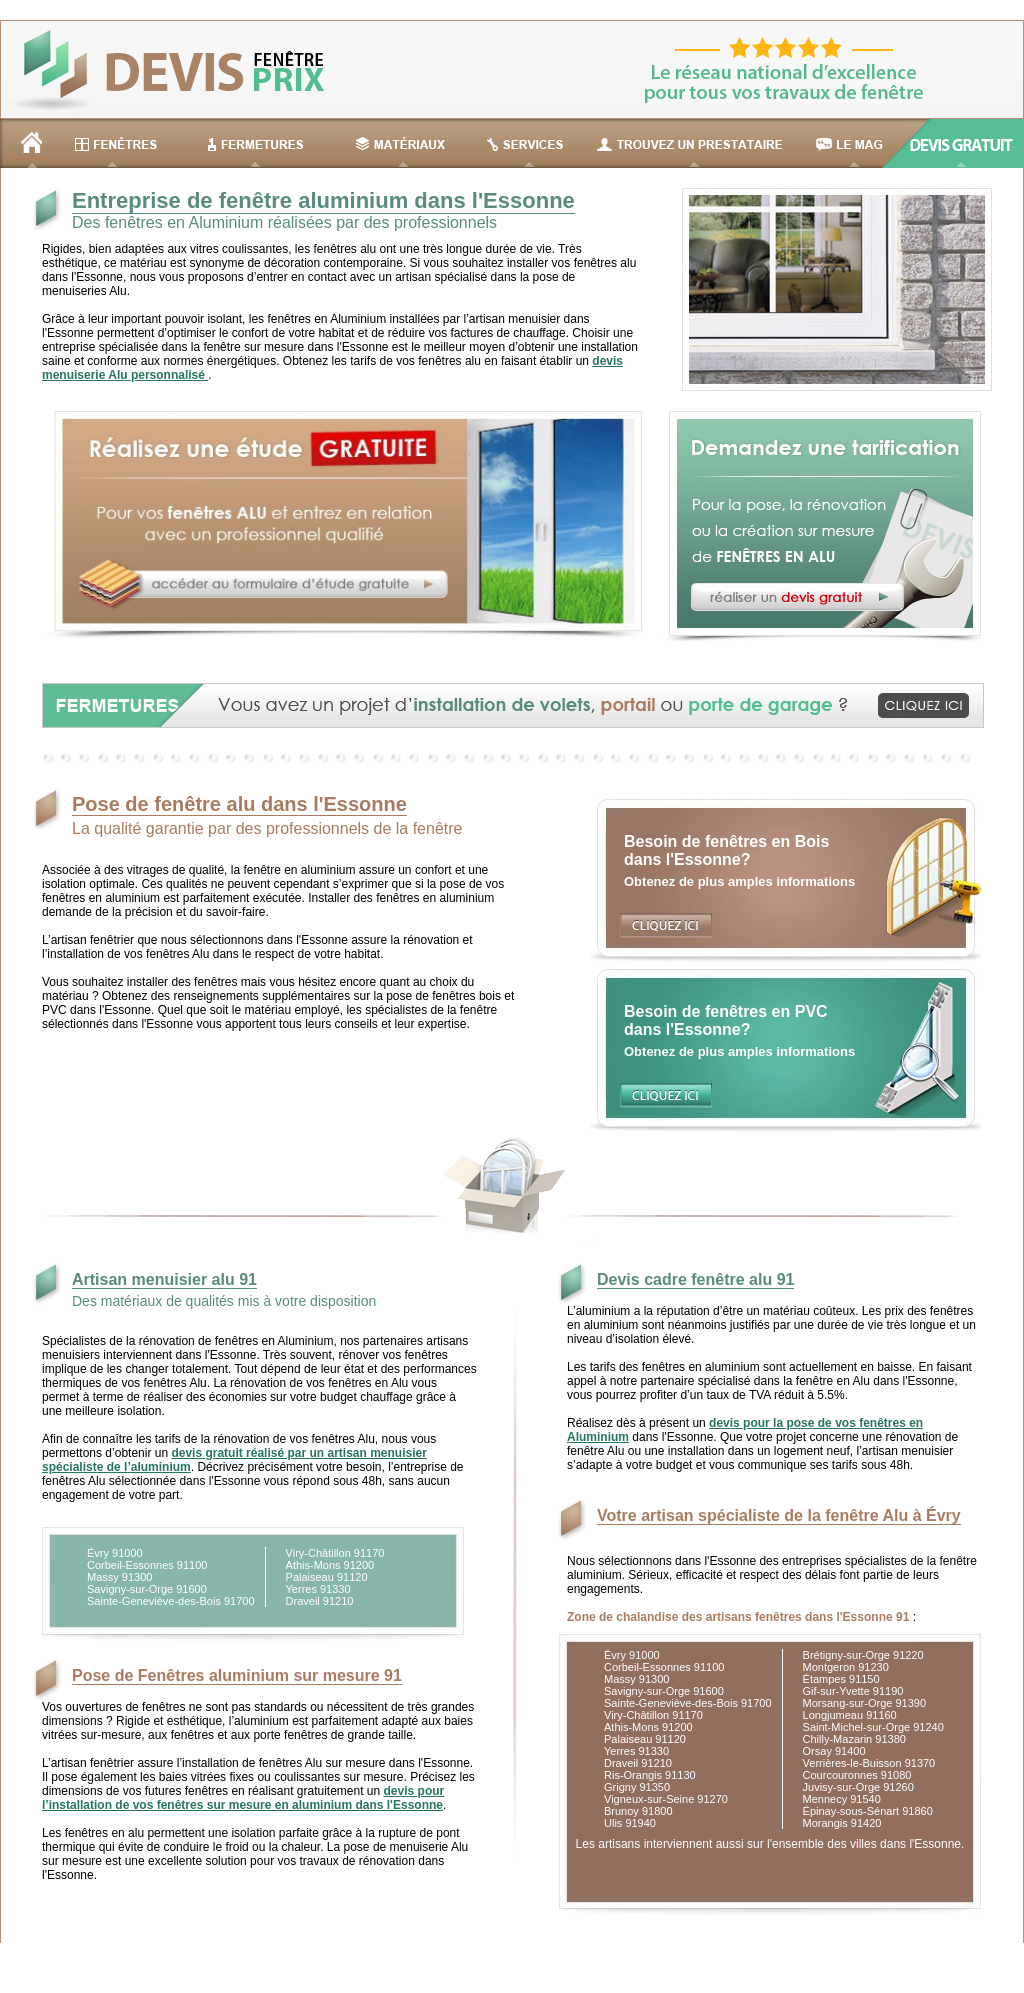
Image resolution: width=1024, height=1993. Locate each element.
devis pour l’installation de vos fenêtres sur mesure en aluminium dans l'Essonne (243, 1798)
